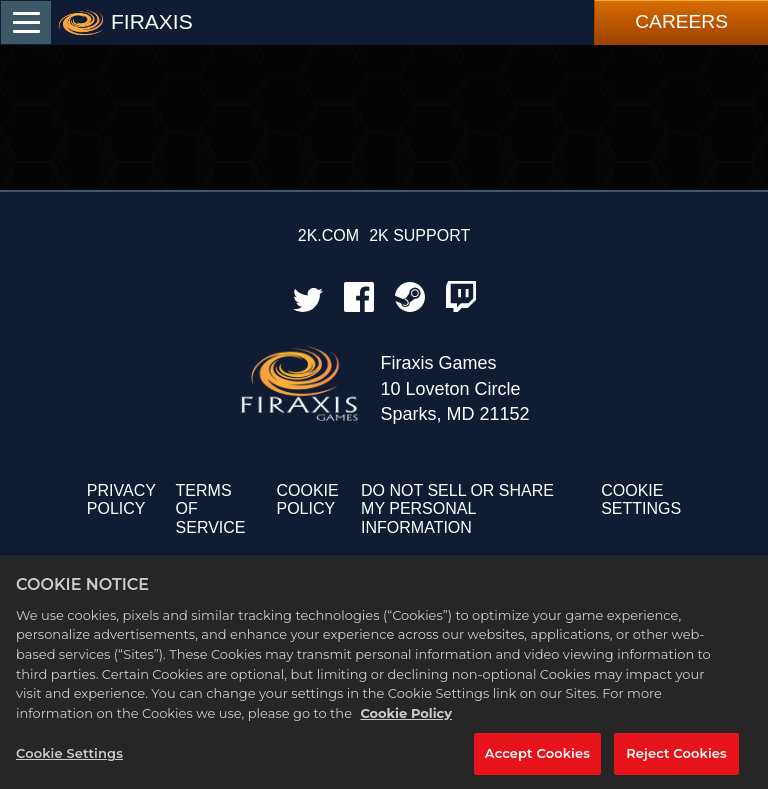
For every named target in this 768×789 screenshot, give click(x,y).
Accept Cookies (537, 762)
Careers (681, 21)
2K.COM (328, 235)
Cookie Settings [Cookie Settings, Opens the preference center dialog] (69, 762)
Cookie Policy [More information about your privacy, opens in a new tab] (406, 721)
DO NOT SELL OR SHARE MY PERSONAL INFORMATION (457, 509)
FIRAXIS (152, 21)
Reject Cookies (676, 762)
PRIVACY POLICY (121, 499)
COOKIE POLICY (307, 499)
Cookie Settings (641, 499)
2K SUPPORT (419, 235)
